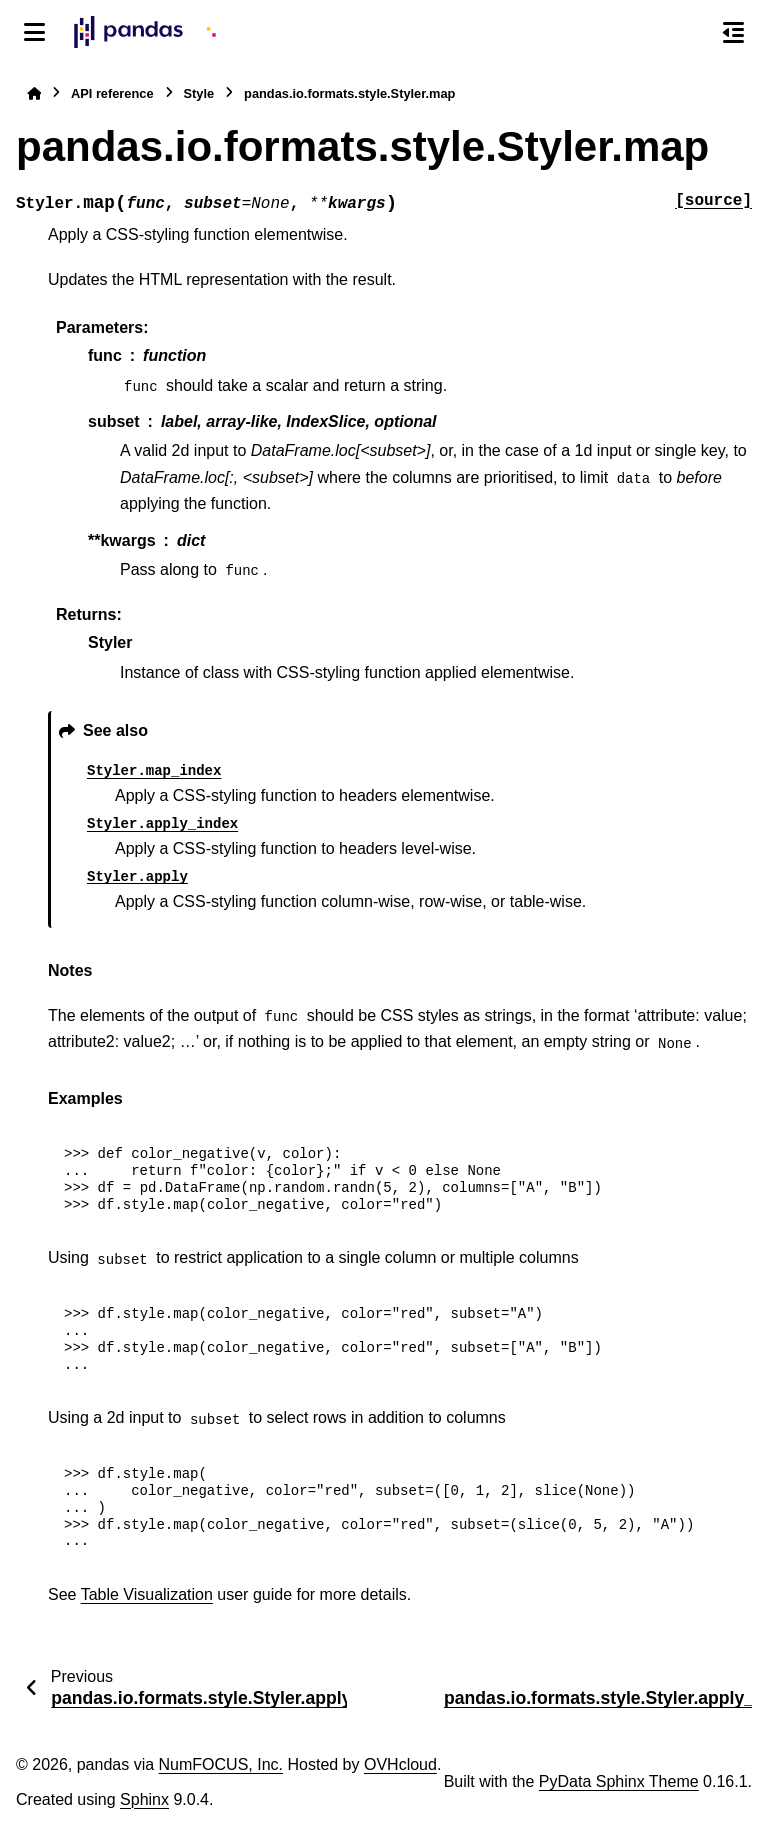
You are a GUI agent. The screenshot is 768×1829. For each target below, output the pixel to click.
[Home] (34, 93)
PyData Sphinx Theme (619, 1781)
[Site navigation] (34, 32)
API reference (112, 93)
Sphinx (144, 1799)
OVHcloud (400, 1764)
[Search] (691, 33)
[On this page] (733, 32)
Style (199, 93)
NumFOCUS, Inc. (221, 1764)
